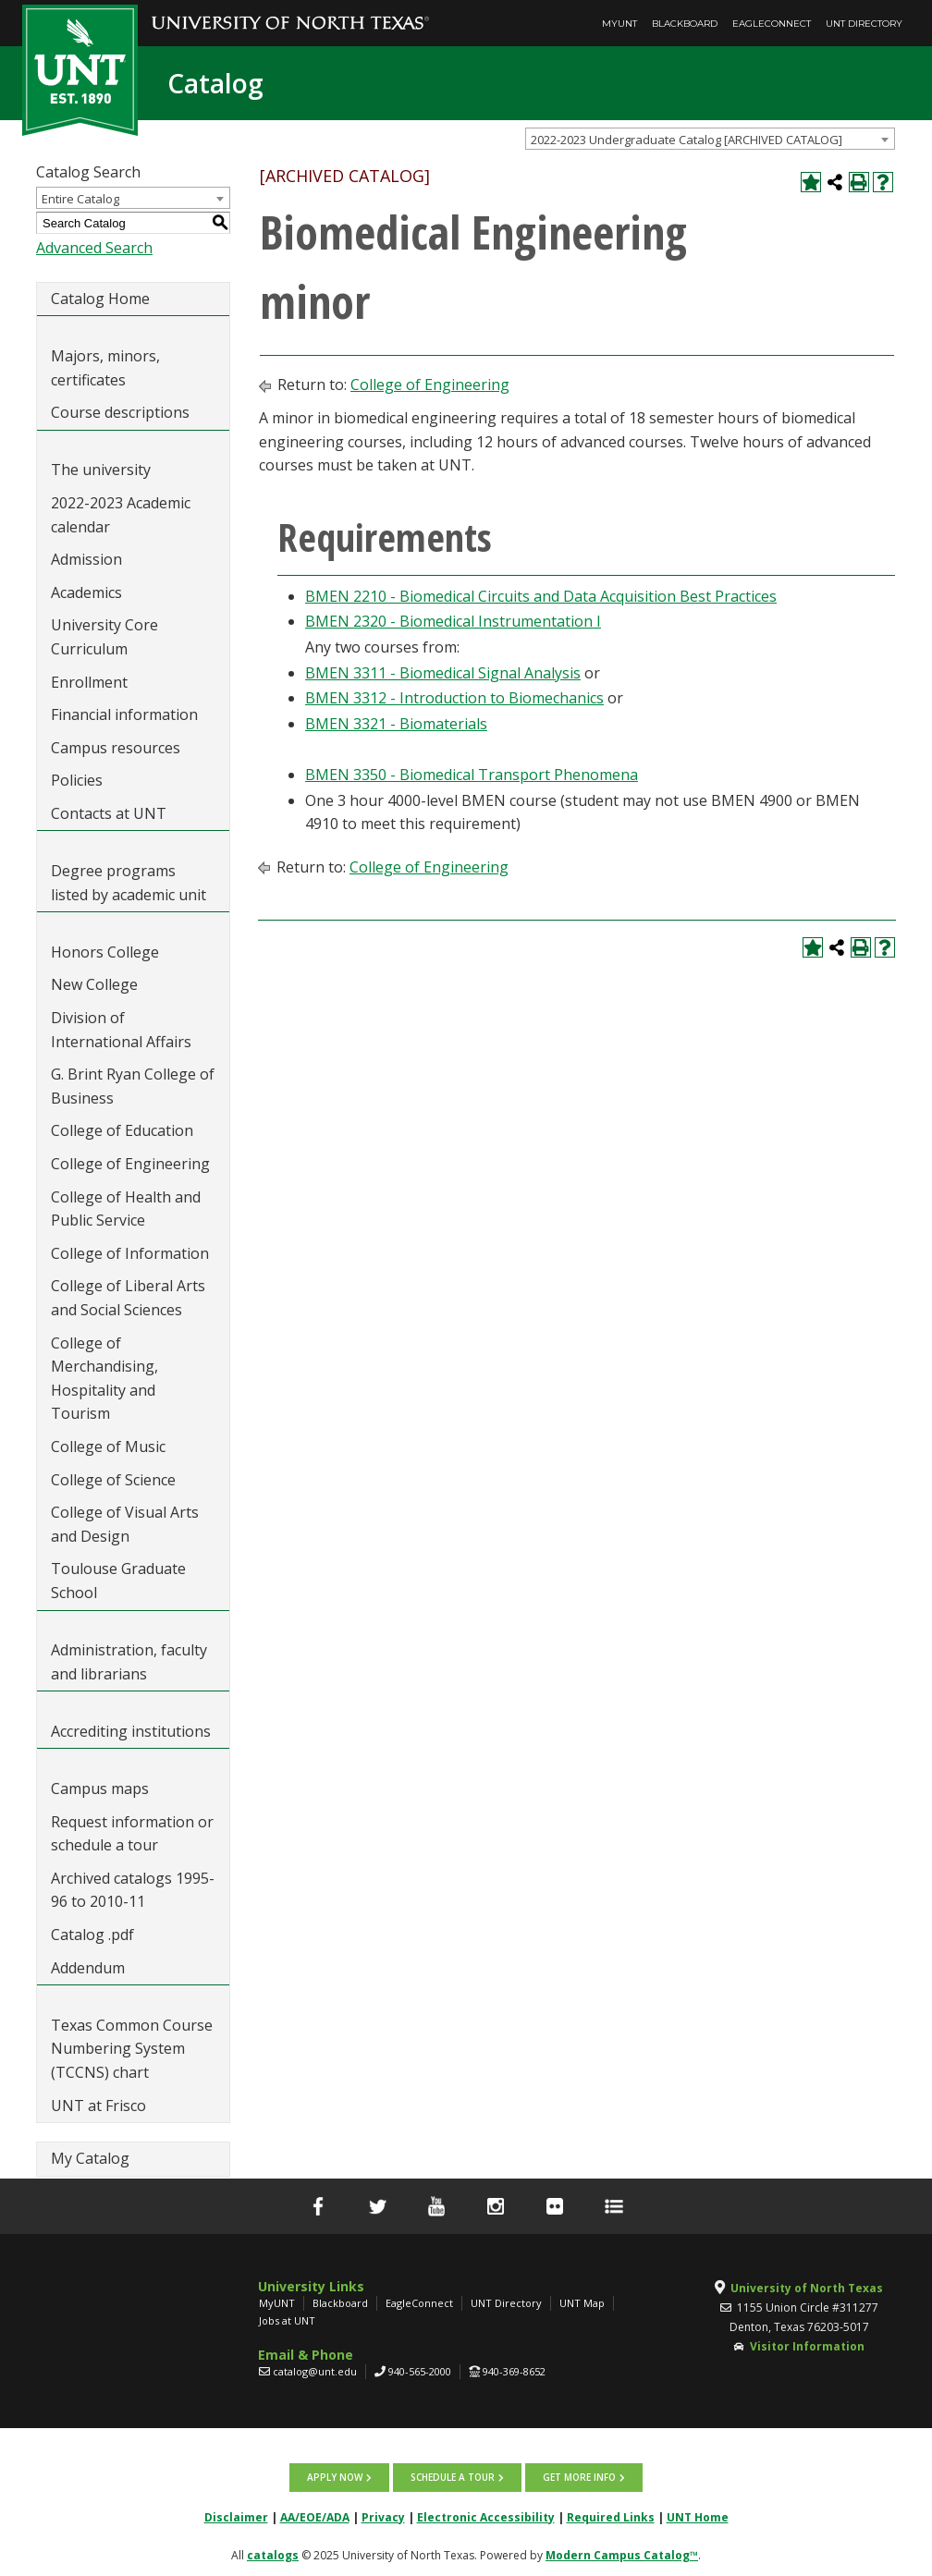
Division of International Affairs (121, 1029)
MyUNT (619, 24)
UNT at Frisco (98, 2105)
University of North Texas (806, 2288)
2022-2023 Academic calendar (120, 515)
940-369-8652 (514, 2371)
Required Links (611, 2516)
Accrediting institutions (131, 1731)
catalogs (273, 2554)
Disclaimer (236, 2516)
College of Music (108, 1446)
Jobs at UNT (287, 2320)
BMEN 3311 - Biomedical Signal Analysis (443, 673)
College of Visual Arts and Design (125, 1524)
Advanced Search (94, 248)
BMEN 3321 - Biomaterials (396, 724)
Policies (77, 780)
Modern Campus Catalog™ (622, 2554)
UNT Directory (864, 24)
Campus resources (115, 748)
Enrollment (89, 682)
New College (94, 984)
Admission (86, 559)
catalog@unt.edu (315, 2371)
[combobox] (710, 139)
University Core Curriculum (104, 637)
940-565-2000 (419, 2371)
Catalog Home (100, 298)
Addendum (88, 1968)
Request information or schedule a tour (132, 1834)
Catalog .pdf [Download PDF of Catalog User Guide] (92, 1934)
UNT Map (582, 2303)
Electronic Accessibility (486, 2516)
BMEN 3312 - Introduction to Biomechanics (454, 698)
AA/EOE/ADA (315, 2516)
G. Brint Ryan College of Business (133, 1086)
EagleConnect (771, 24)
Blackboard (684, 24)
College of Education (122, 1130)
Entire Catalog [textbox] (80, 198)
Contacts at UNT (108, 813)
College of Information (130, 1253)
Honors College (105, 952)
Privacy (383, 2516)
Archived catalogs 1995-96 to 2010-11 (133, 1890)
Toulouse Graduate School (118, 1580)
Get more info (579, 2477)
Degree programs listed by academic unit (128, 883)
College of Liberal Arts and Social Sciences (128, 1298)
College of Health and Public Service (126, 1209)
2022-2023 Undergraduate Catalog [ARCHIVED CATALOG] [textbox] (686, 139)
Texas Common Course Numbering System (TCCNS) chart (132, 2048)
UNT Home (698, 2516)
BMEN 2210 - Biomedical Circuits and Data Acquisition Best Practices (541, 596)
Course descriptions (120, 412)
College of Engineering (130, 1164)
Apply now (334, 2477)
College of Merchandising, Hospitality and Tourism (104, 1378)
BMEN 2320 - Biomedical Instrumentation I (453, 621)
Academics (86, 592)
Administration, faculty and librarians (129, 1662)
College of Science (113, 1480)
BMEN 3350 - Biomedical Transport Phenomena (471, 774)
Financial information (124, 714)
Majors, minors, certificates (105, 368)
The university (101, 469)
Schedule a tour (453, 2477)
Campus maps (100, 1788)
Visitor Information (807, 2346)
